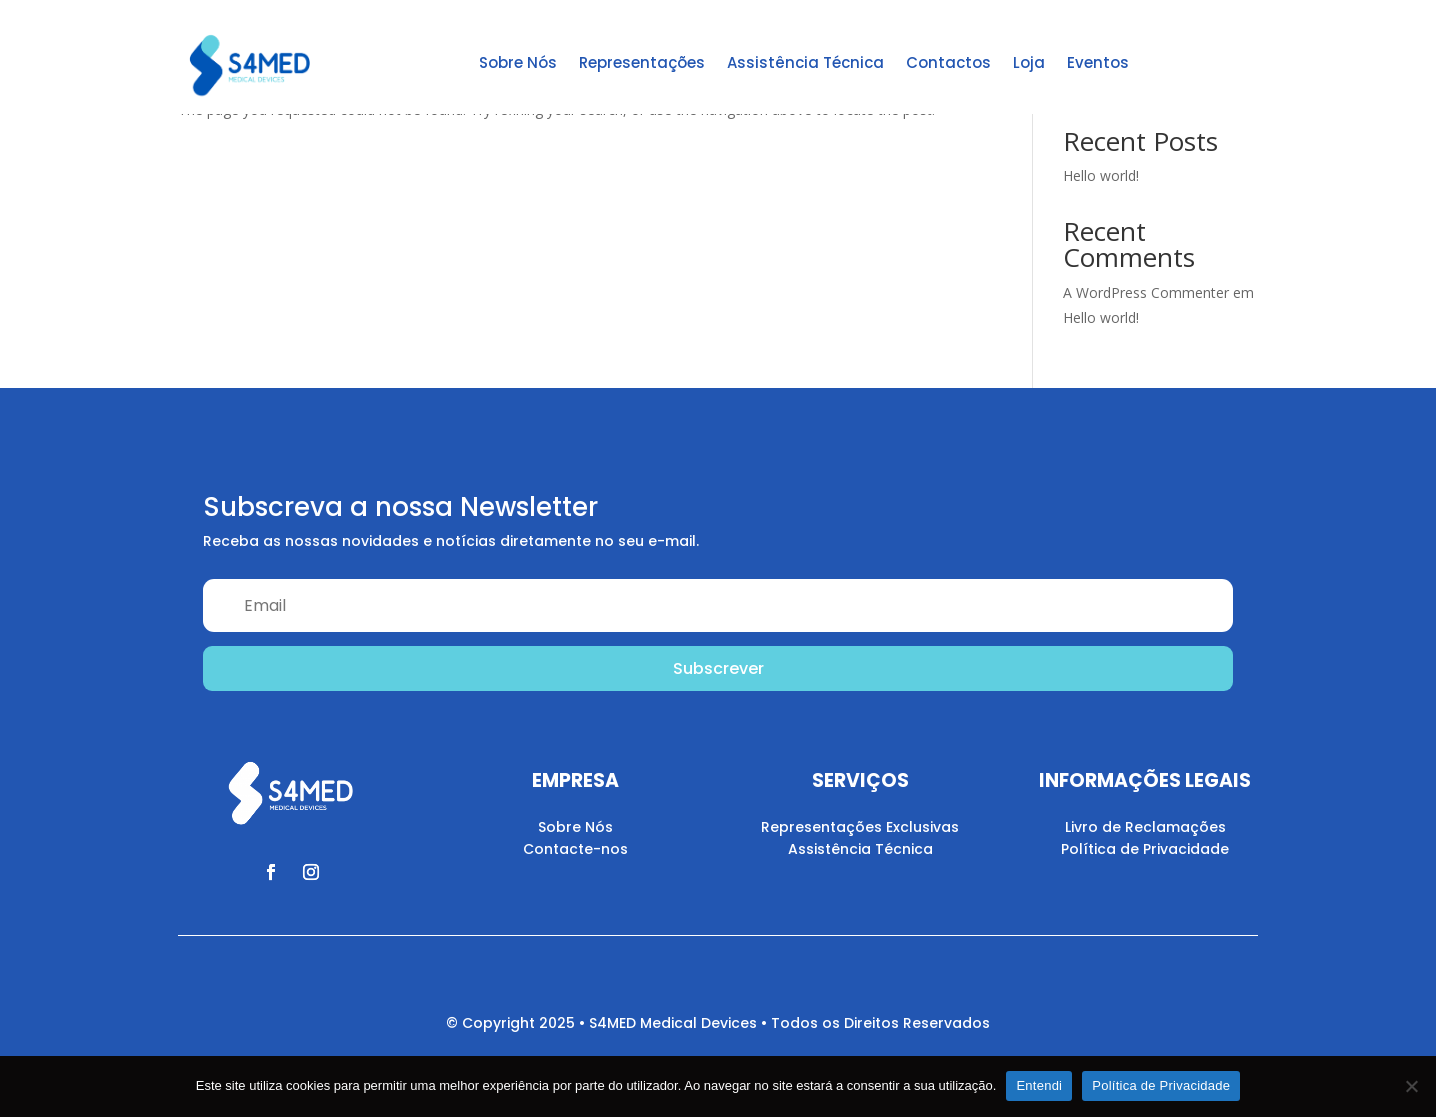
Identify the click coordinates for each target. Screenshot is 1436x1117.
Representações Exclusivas (860, 827)
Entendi (1039, 1085)
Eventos (1098, 62)
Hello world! (1101, 175)
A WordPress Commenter (1146, 292)
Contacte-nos (575, 849)
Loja (1029, 62)
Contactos (948, 62)
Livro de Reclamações (1145, 827)
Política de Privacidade (1145, 849)
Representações (642, 62)
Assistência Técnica (805, 62)
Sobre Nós (518, 62)
